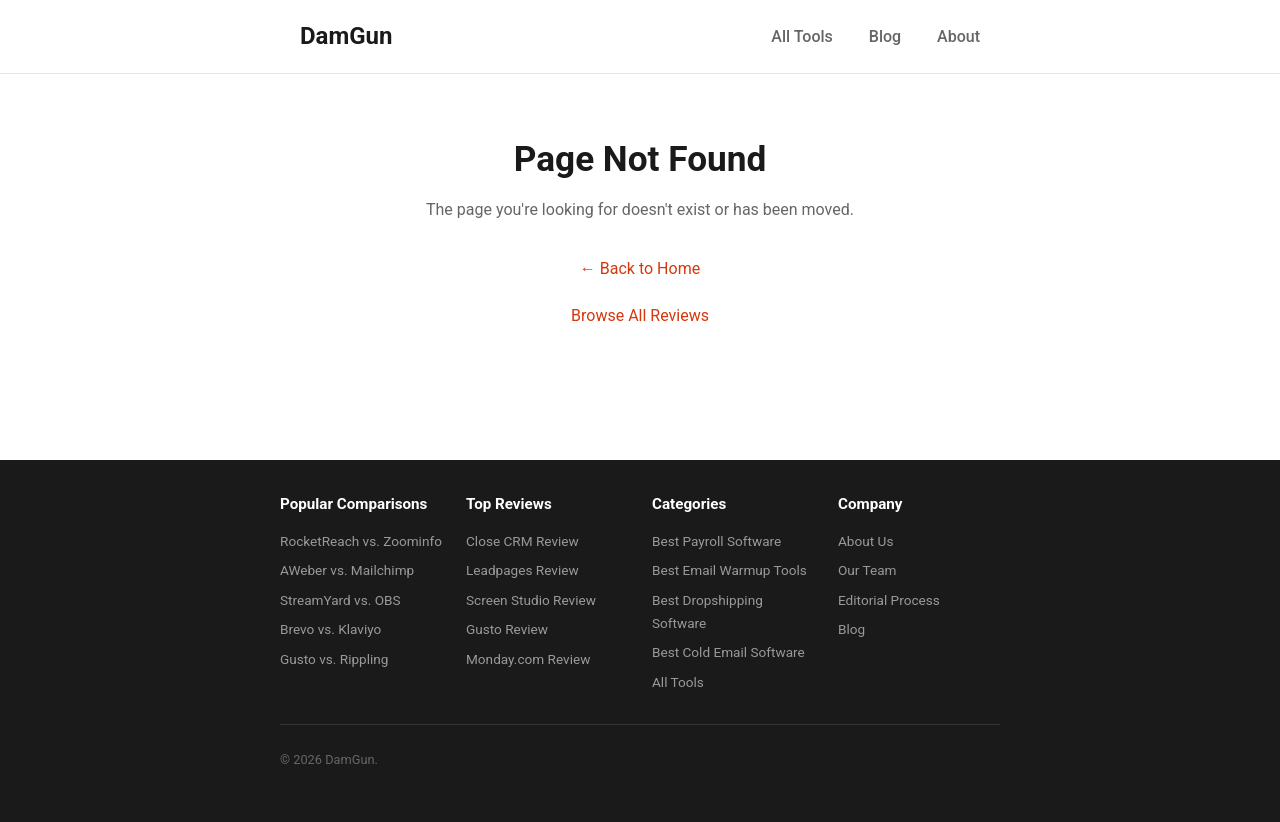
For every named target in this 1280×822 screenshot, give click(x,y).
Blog (885, 36)
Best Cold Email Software (728, 652)
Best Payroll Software (716, 541)
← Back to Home (640, 268)
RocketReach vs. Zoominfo (361, 541)
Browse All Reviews (640, 315)
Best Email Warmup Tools (729, 570)
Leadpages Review (522, 570)
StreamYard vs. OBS (340, 600)
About (958, 36)
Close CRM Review (522, 541)
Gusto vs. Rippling (334, 659)
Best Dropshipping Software (707, 611)
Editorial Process (889, 600)
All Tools (802, 36)
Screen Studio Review (531, 600)
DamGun (346, 36)
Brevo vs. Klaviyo (330, 629)
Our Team (867, 570)
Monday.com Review (528, 659)
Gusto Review (507, 629)
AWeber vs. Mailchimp (347, 570)
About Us (865, 541)
